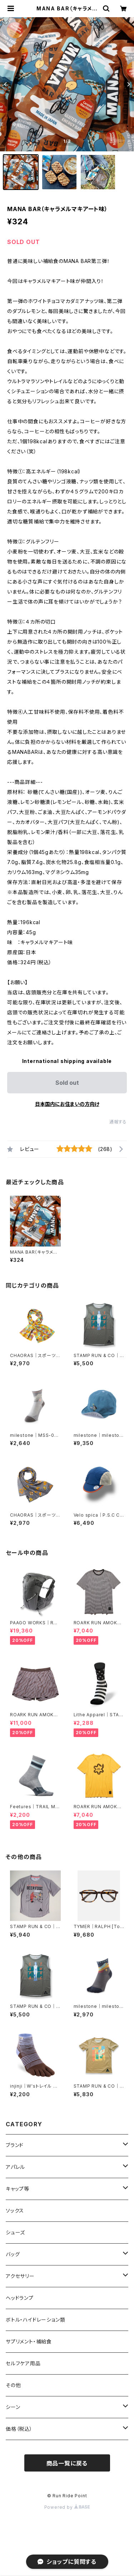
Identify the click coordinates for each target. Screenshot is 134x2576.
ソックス (15, 2210)
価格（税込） (19, 2429)
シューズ (15, 2232)
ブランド (15, 2145)
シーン (13, 2407)
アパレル (15, 2167)
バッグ (13, 2254)
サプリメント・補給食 (29, 2341)
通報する (118, 1121)
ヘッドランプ (20, 2298)
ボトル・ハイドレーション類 (35, 2320)
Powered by (67, 2507)
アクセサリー (20, 2276)
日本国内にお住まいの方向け (67, 1104)
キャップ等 (17, 2189)
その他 (13, 2385)
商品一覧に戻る (67, 2463)
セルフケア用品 (23, 2363)
